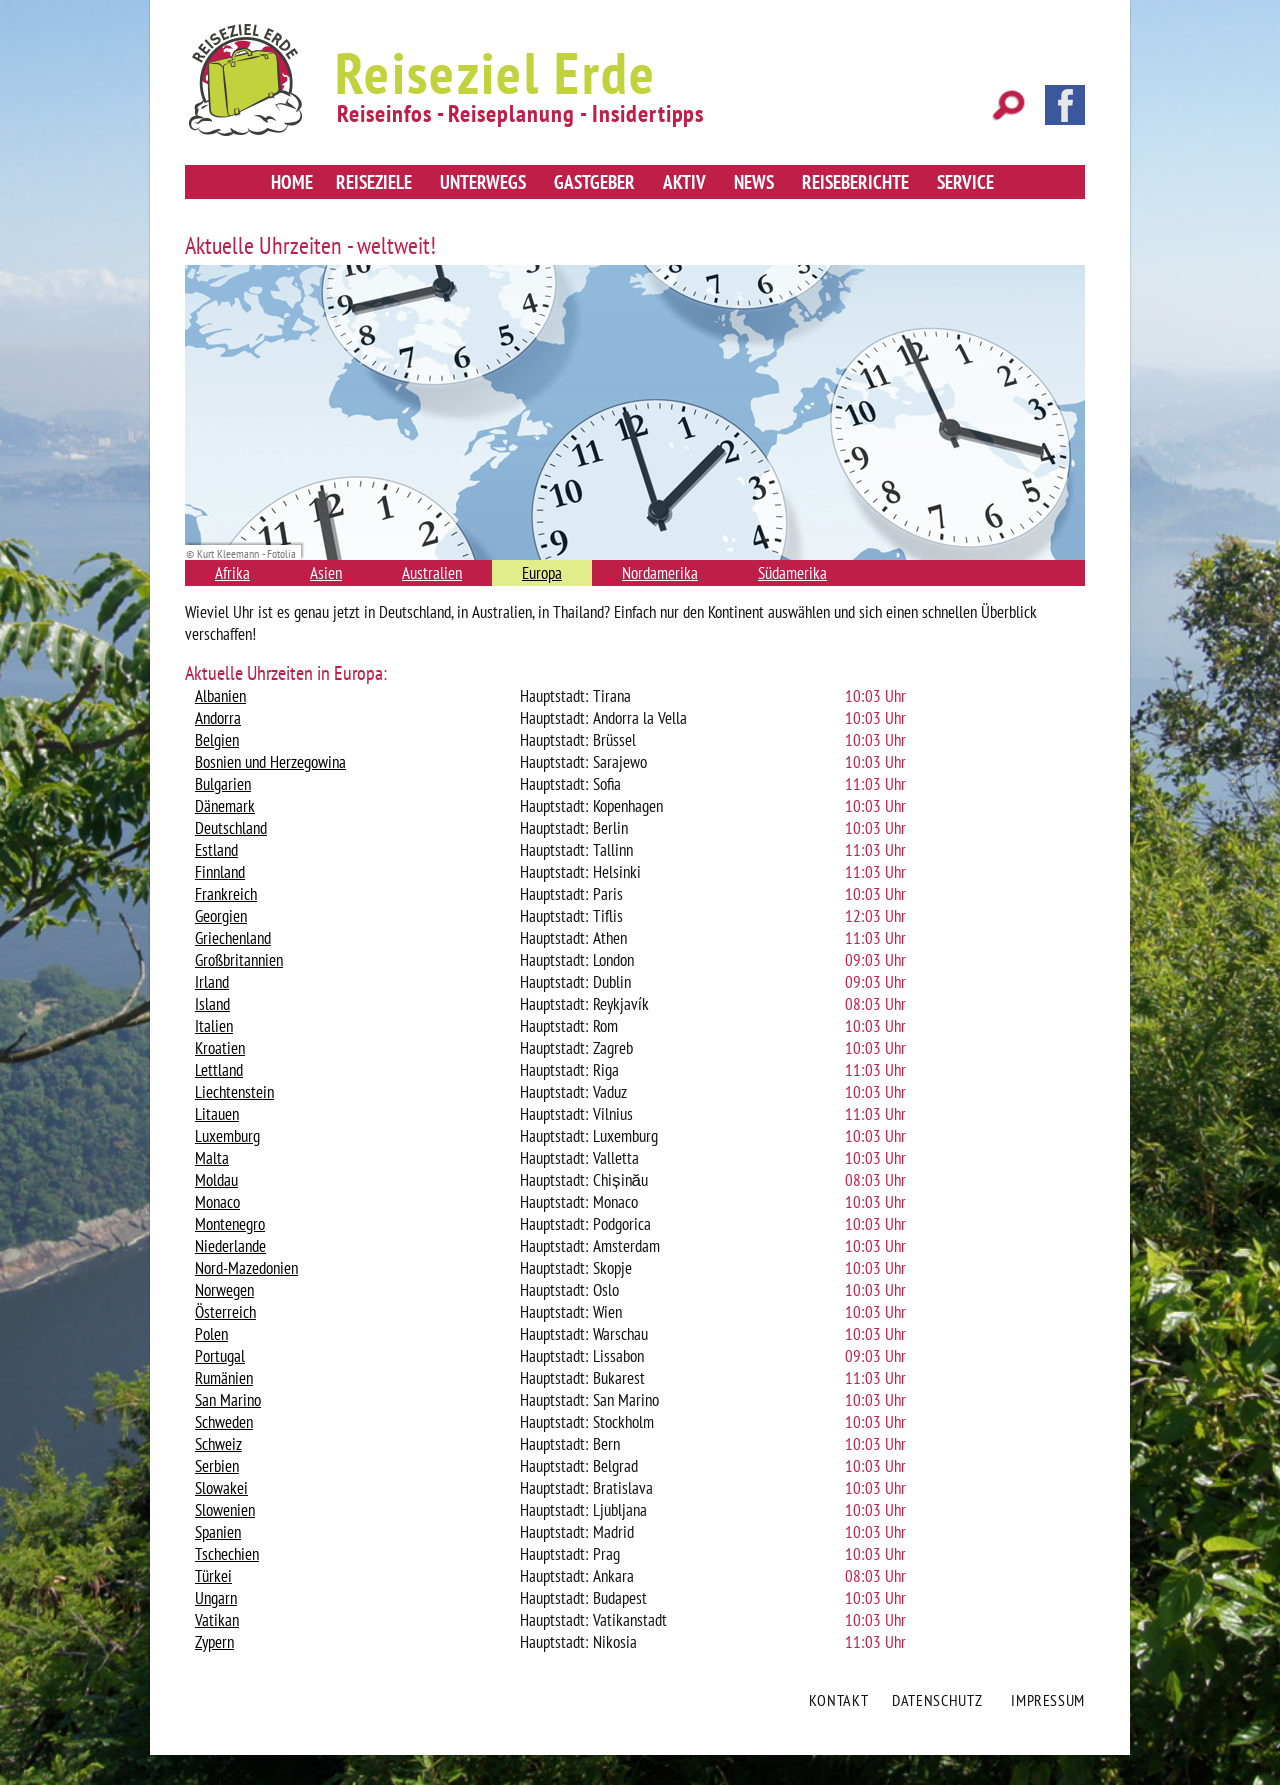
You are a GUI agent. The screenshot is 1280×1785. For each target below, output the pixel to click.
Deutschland (231, 828)
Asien (326, 573)
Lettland (219, 1070)
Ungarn (216, 1598)
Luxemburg (227, 1136)
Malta (212, 1158)
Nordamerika (660, 573)
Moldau (216, 1180)
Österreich (225, 1312)
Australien (432, 573)
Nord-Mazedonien (246, 1268)
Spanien (218, 1532)
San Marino (228, 1400)
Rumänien (224, 1378)
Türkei (213, 1576)
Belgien (217, 740)
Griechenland (233, 938)
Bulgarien (223, 784)
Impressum (1048, 1700)
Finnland (220, 872)
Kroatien (220, 1048)
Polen (211, 1334)
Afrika (232, 573)
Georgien (221, 916)
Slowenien (225, 1510)
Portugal (220, 1356)
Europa (542, 573)
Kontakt (838, 1700)
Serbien (217, 1466)
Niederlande (230, 1246)
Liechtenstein (234, 1092)
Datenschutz (937, 1700)
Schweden (224, 1422)
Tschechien (227, 1554)
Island (212, 1004)
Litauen (217, 1114)
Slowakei (221, 1488)
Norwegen (224, 1290)
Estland (216, 850)
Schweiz (218, 1444)
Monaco (217, 1202)
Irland (212, 982)
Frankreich (226, 894)
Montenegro (230, 1224)
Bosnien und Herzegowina (270, 762)
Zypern (214, 1642)
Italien (214, 1026)
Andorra (218, 718)
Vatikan (217, 1620)
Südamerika (792, 573)
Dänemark (225, 806)
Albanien (220, 696)
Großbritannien (239, 960)
